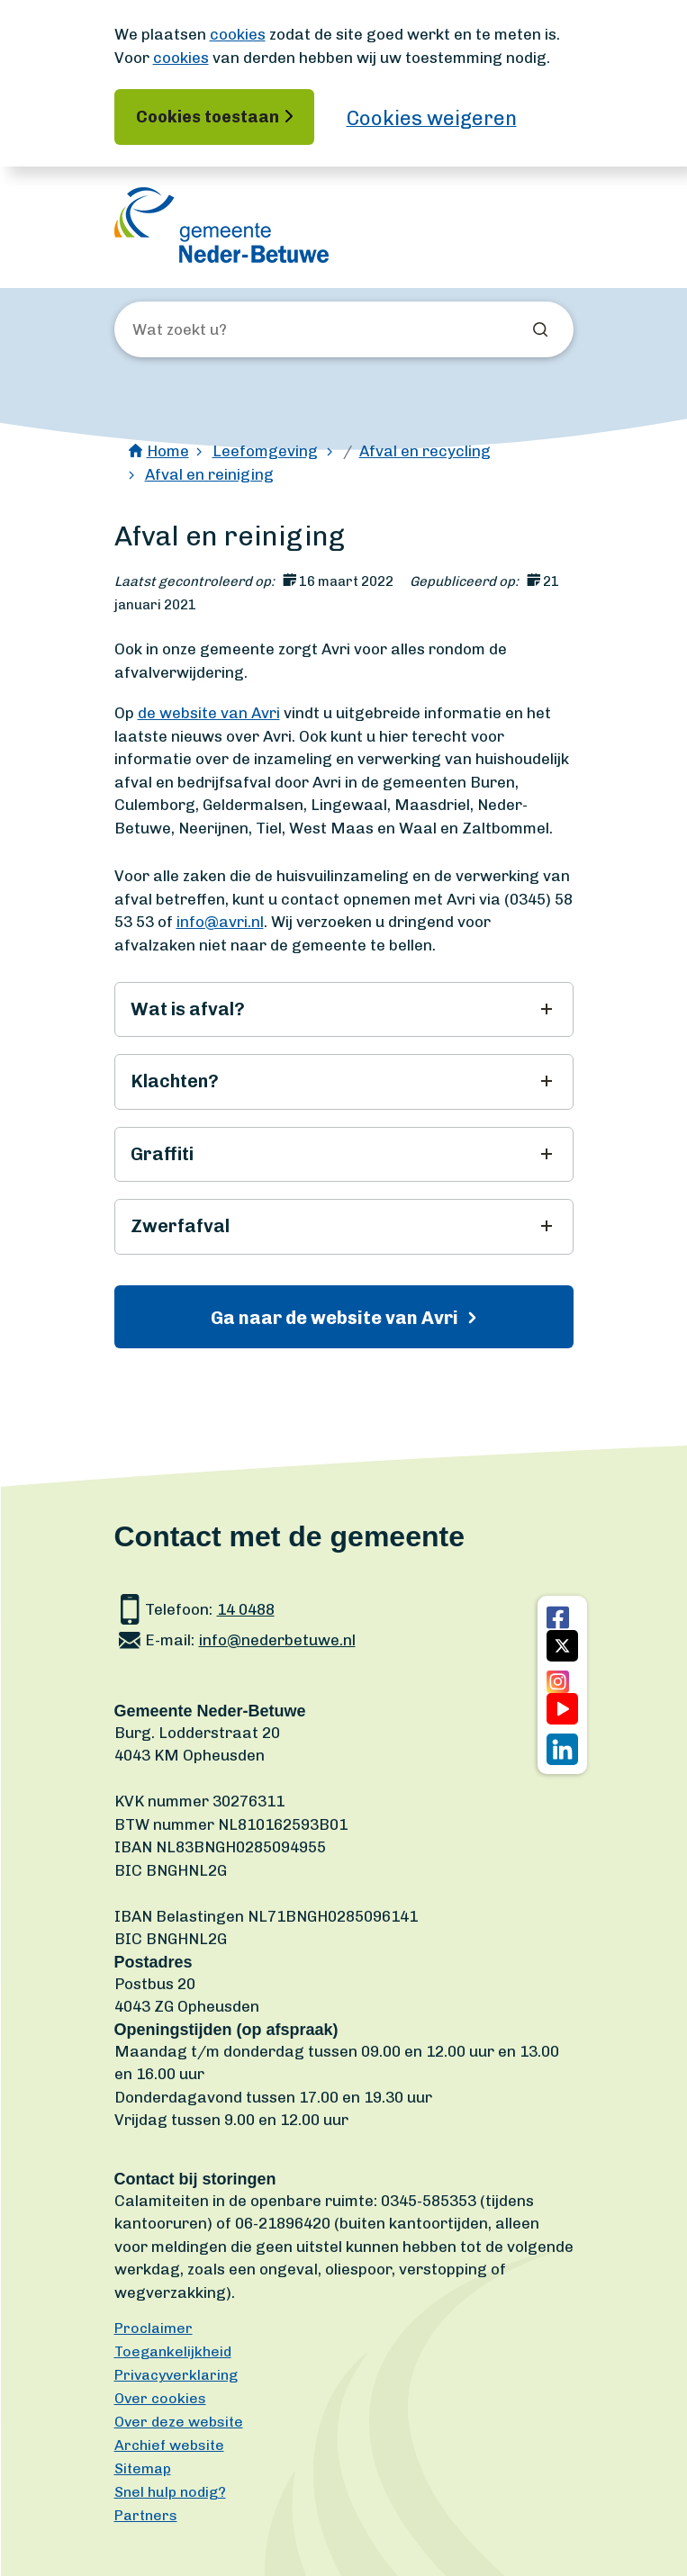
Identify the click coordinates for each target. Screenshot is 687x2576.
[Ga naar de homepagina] (221, 225)
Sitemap (142, 2468)
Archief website (169, 2445)
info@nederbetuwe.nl (277, 1640)
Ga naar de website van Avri (336, 1318)
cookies (238, 34)
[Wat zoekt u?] (230, 330)
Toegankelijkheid (172, 2351)
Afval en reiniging (209, 474)
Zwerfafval (180, 1226)
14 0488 (246, 1609)
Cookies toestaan (207, 117)
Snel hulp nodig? (170, 2491)
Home (168, 451)
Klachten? (175, 1081)
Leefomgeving (265, 451)
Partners (145, 2515)
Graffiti (162, 1154)
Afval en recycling (425, 451)
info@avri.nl (220, 922)
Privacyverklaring (176, 2374)
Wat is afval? (188, 1009)
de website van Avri (209, 713)
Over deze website (178, 2421)
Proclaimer (153, 2328)
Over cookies (160, 2398)
